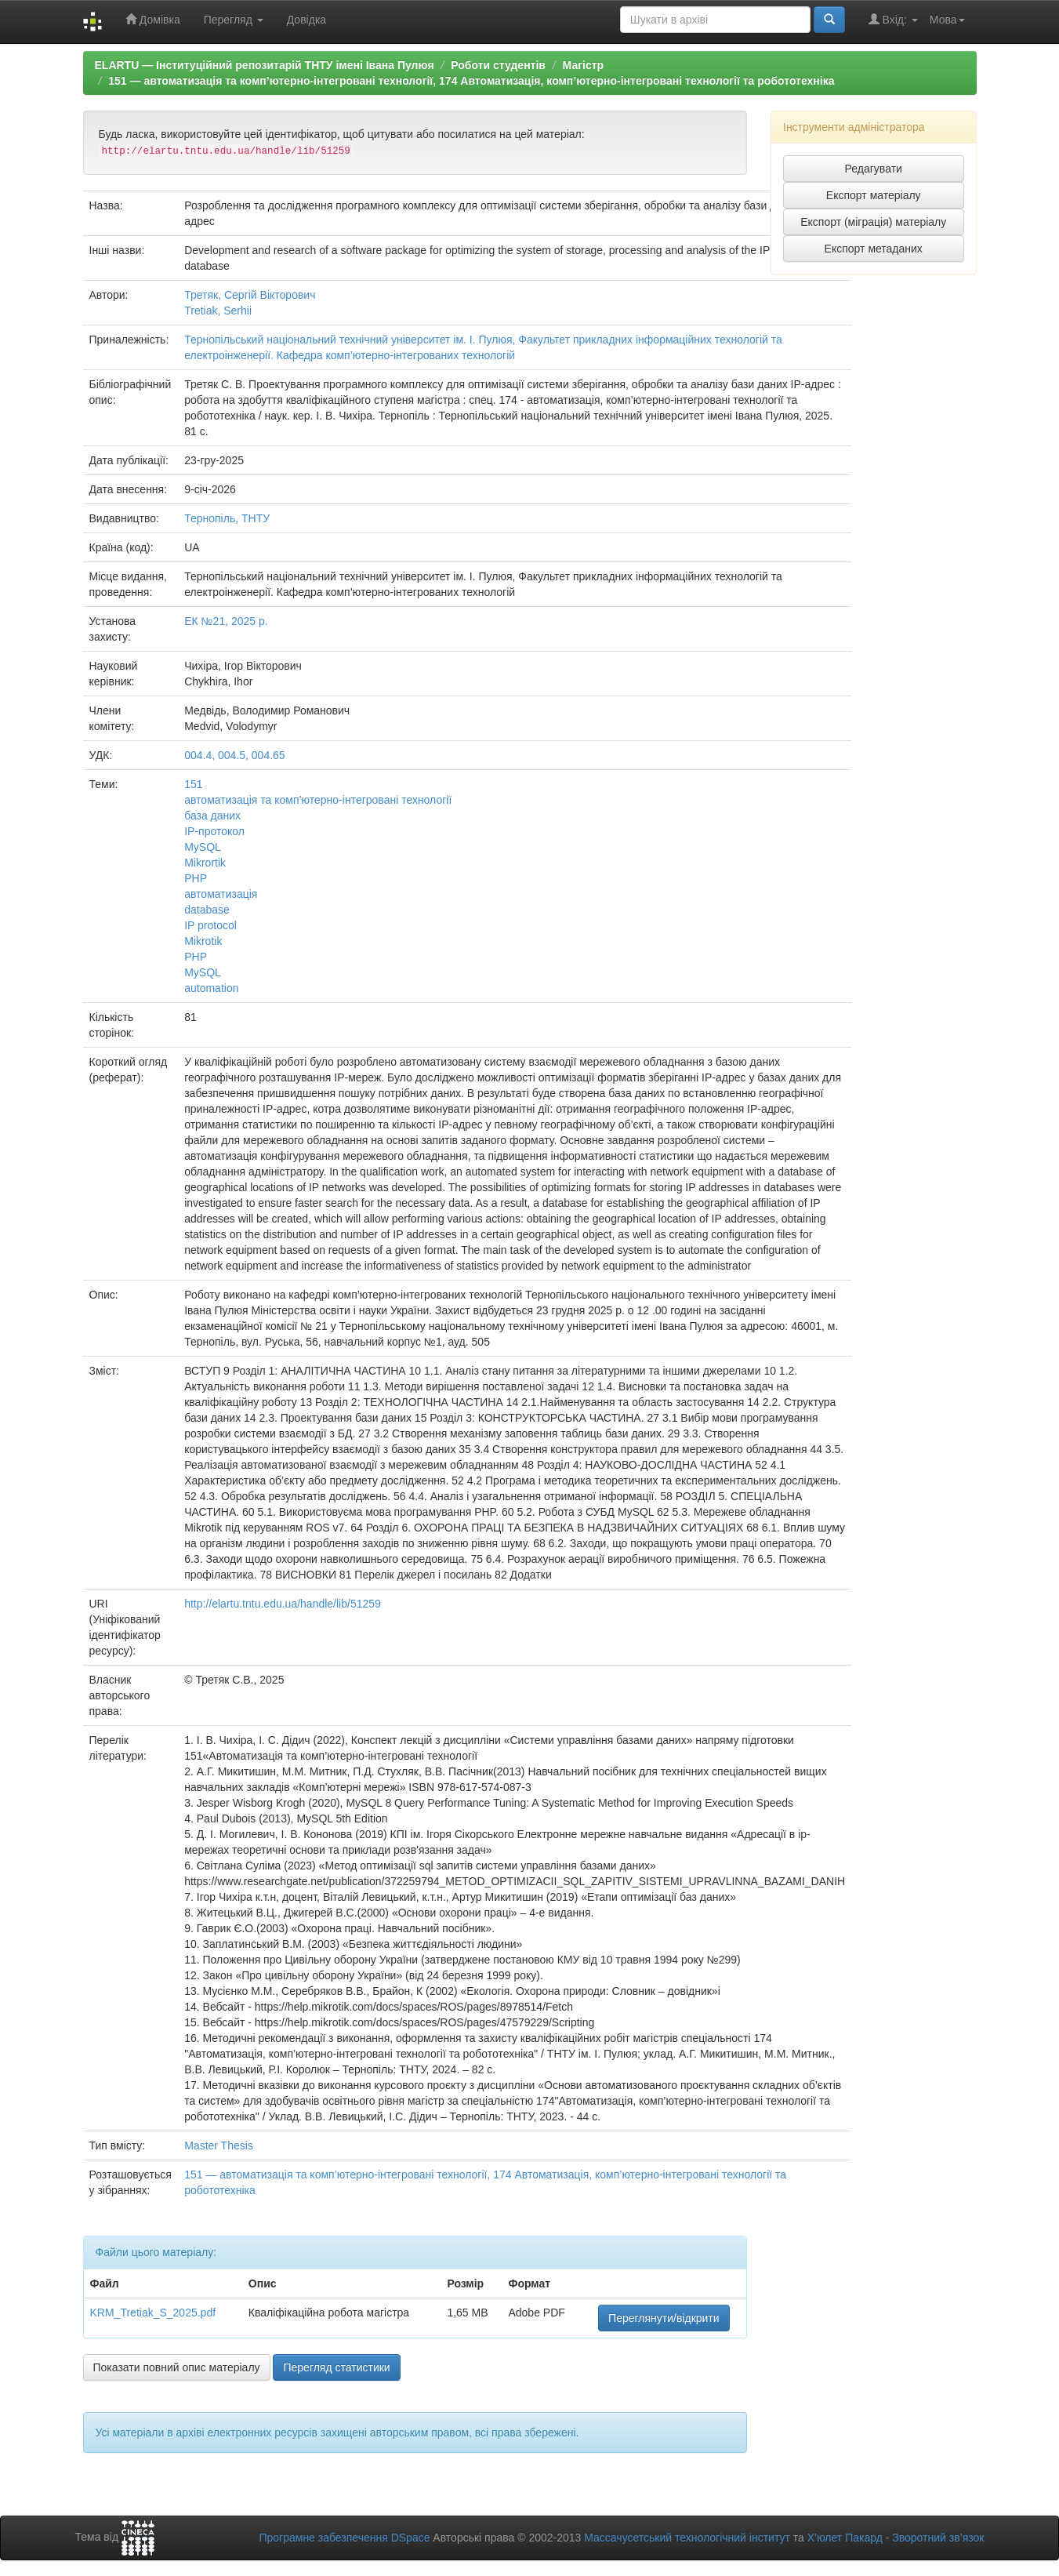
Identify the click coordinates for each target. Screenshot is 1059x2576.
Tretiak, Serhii (218, 310)
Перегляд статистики (336, 2367)
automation (211, 988)
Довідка (306, 19)
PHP (195, 878)
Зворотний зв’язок (938, 2537)
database (207, 909)
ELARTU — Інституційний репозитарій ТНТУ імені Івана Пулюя (264, 65)
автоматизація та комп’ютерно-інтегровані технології (318, 800)
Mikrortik (205, 862)
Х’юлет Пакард (845, 2537)
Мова (947, 19)
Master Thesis (218, 2145)
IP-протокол (214, 831)
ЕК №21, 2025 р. (225, 621)
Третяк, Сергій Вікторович (249, 295)
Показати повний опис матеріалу (176, 2367)
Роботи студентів (498, 65)
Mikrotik (203, 941)
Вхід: (893, 19)
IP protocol (210, 925)
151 (193, 784)
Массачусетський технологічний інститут (687, 2537)
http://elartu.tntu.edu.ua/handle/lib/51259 (282, 1603)
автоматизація (220, 894)
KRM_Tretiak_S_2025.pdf (153, 2312)
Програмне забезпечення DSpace (344, 2537)
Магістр (583, 65)
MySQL (202, 847)
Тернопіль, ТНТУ (227, 518)
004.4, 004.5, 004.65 (234, 755)
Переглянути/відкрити (664, 2318)
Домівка (152, 19)
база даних (212, 815)
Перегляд (233, 19)
